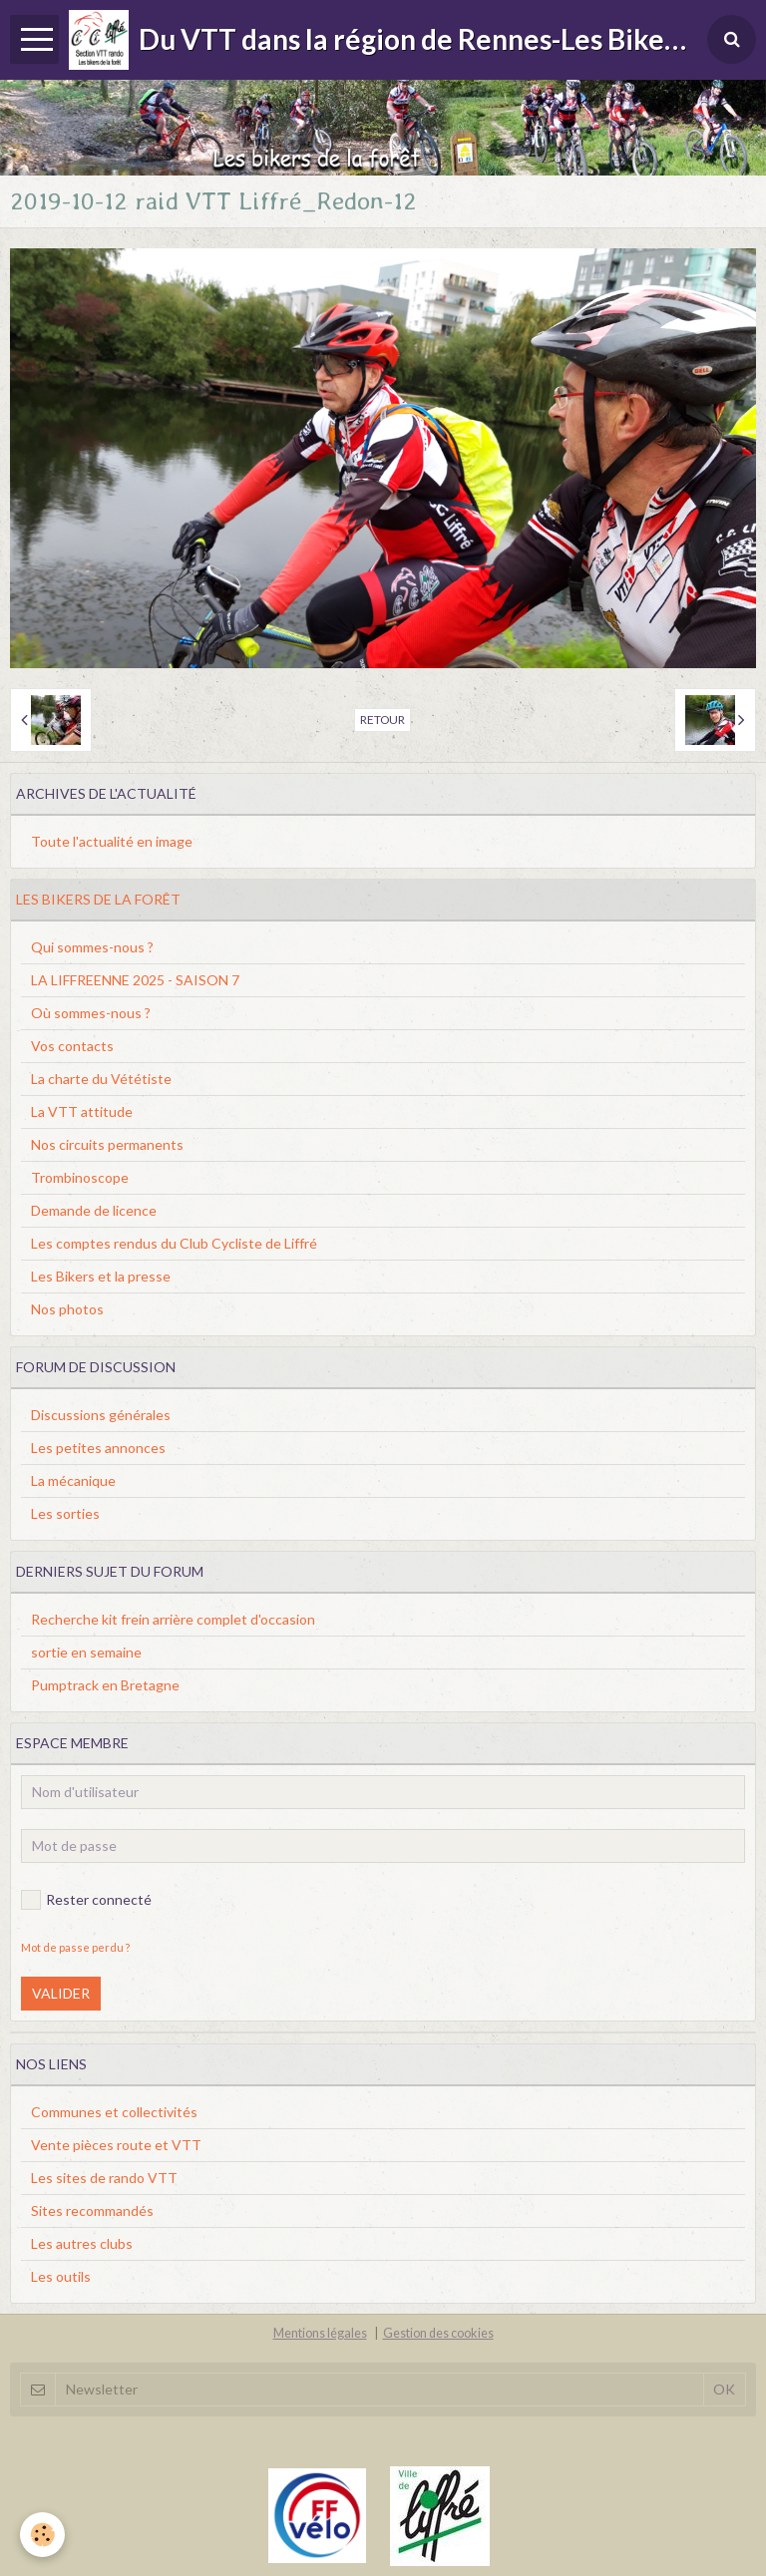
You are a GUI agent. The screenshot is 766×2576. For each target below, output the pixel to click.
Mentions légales (320, 2333)
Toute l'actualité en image (111, 841)
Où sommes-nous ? (91, 1012)
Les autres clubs (82, 2243)
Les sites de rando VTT (104, 2177)
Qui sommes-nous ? (92, 946)
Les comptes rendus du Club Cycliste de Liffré (174, 1243)
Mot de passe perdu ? (75, 1947)
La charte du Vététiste (101, 1078)
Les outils (61, 2276)
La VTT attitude (82, 1111)
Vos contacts (72, 1045)
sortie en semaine (86, 1652)
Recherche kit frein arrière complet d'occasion (173, 1619)
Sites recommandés (92, 2210)
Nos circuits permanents (107, 1144)
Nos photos (67, 1308)
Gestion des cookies (438, 2333)
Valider (61, 1993)
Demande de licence (94, 1210)
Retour (382, 719)
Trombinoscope (80, 1177)
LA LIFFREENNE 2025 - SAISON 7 (135, 979)
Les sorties (65, 1513)
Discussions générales (101, 1414)
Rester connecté (86, 1900)
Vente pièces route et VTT (116, 2144)
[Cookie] (42, 2534)
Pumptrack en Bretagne (105, 1684)
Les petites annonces (98, 1447)
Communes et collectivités (114, 2111)
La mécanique (73, 1480)
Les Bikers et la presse (101, 1276)
